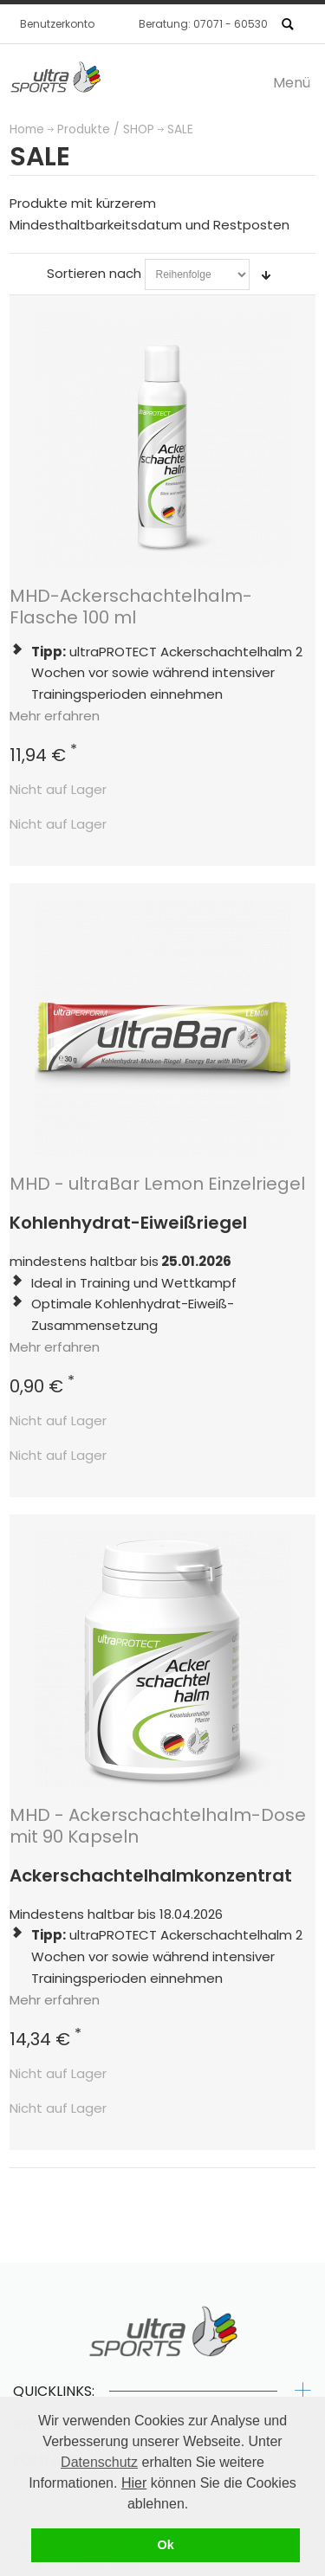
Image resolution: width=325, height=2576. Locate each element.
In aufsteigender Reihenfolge (266, 274)
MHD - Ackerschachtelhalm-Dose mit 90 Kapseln (158, 1826)
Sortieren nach (94, 273)
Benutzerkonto (57, 23)
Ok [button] (165, 2545)
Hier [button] (133, 2483)
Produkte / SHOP (105, 129)
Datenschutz (99, 2462)
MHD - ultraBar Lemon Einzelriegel (157, 1184)
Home (27, 129)
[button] (195, 2505)
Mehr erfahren (55, 716)
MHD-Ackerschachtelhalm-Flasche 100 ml (131, 606)
